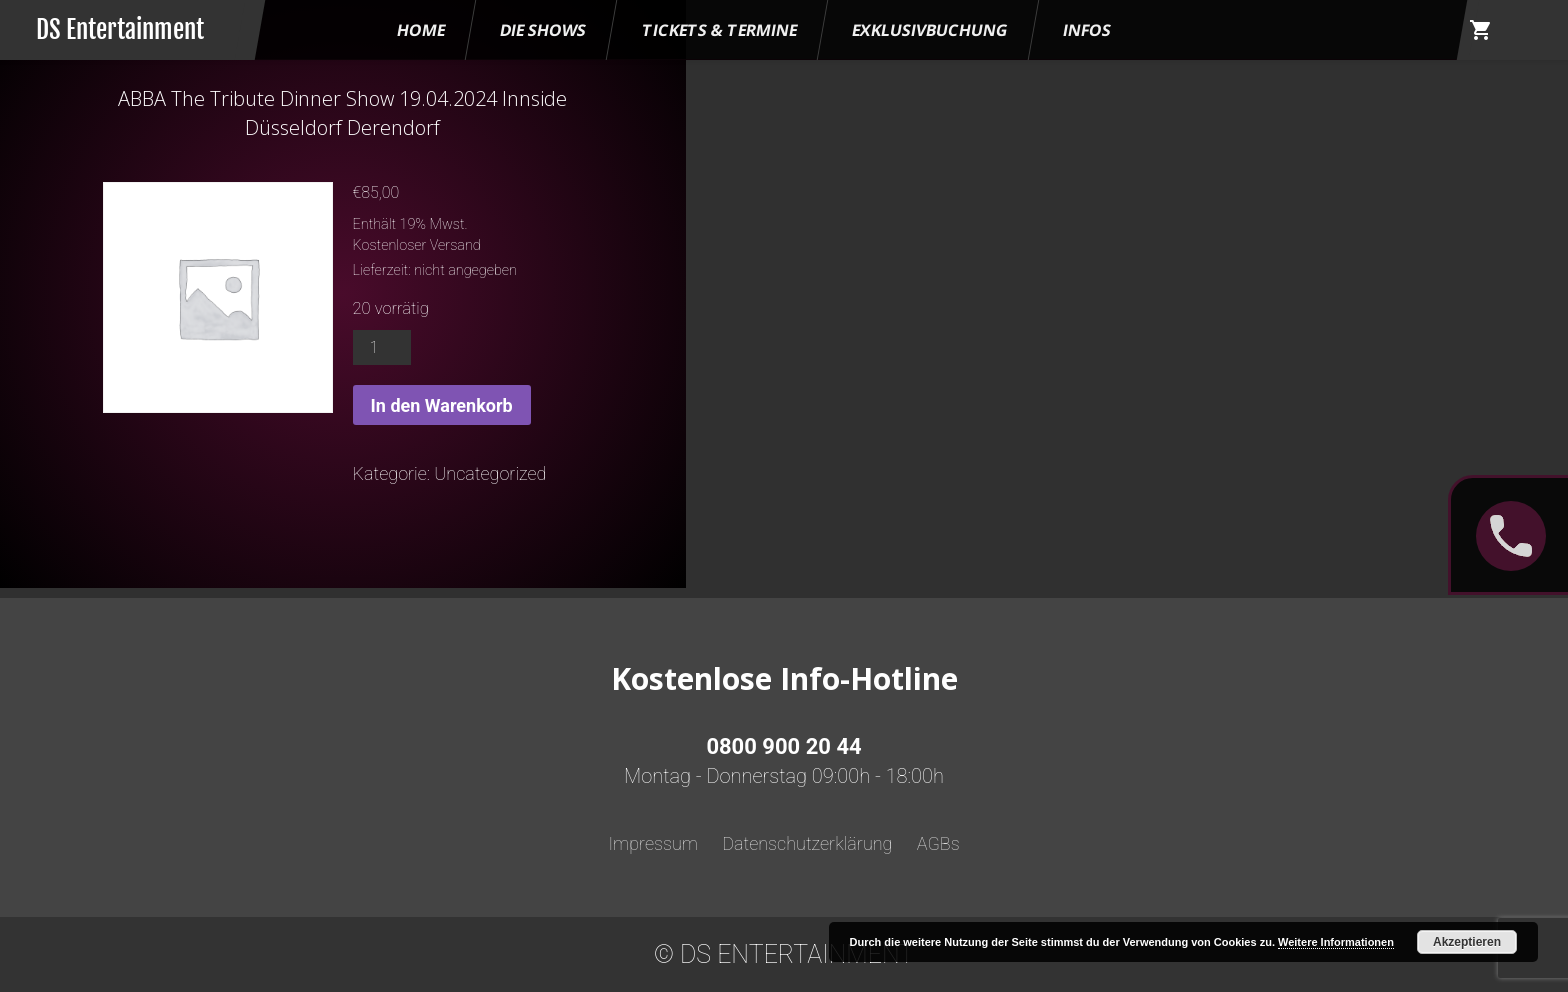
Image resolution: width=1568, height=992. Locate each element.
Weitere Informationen (1336, 942)
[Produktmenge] (382, 347)
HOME (421, 30)
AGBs (938, 843)
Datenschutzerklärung (807, 843)
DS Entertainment (120, 29)
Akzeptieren (1467, 942)
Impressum (653, 843)
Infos (1087, 30)
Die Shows (543, 30)
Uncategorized (490, 473)
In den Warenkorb (442, 405)
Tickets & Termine (719, 30)
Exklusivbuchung (930, 30)
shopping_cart (1481, 30)
